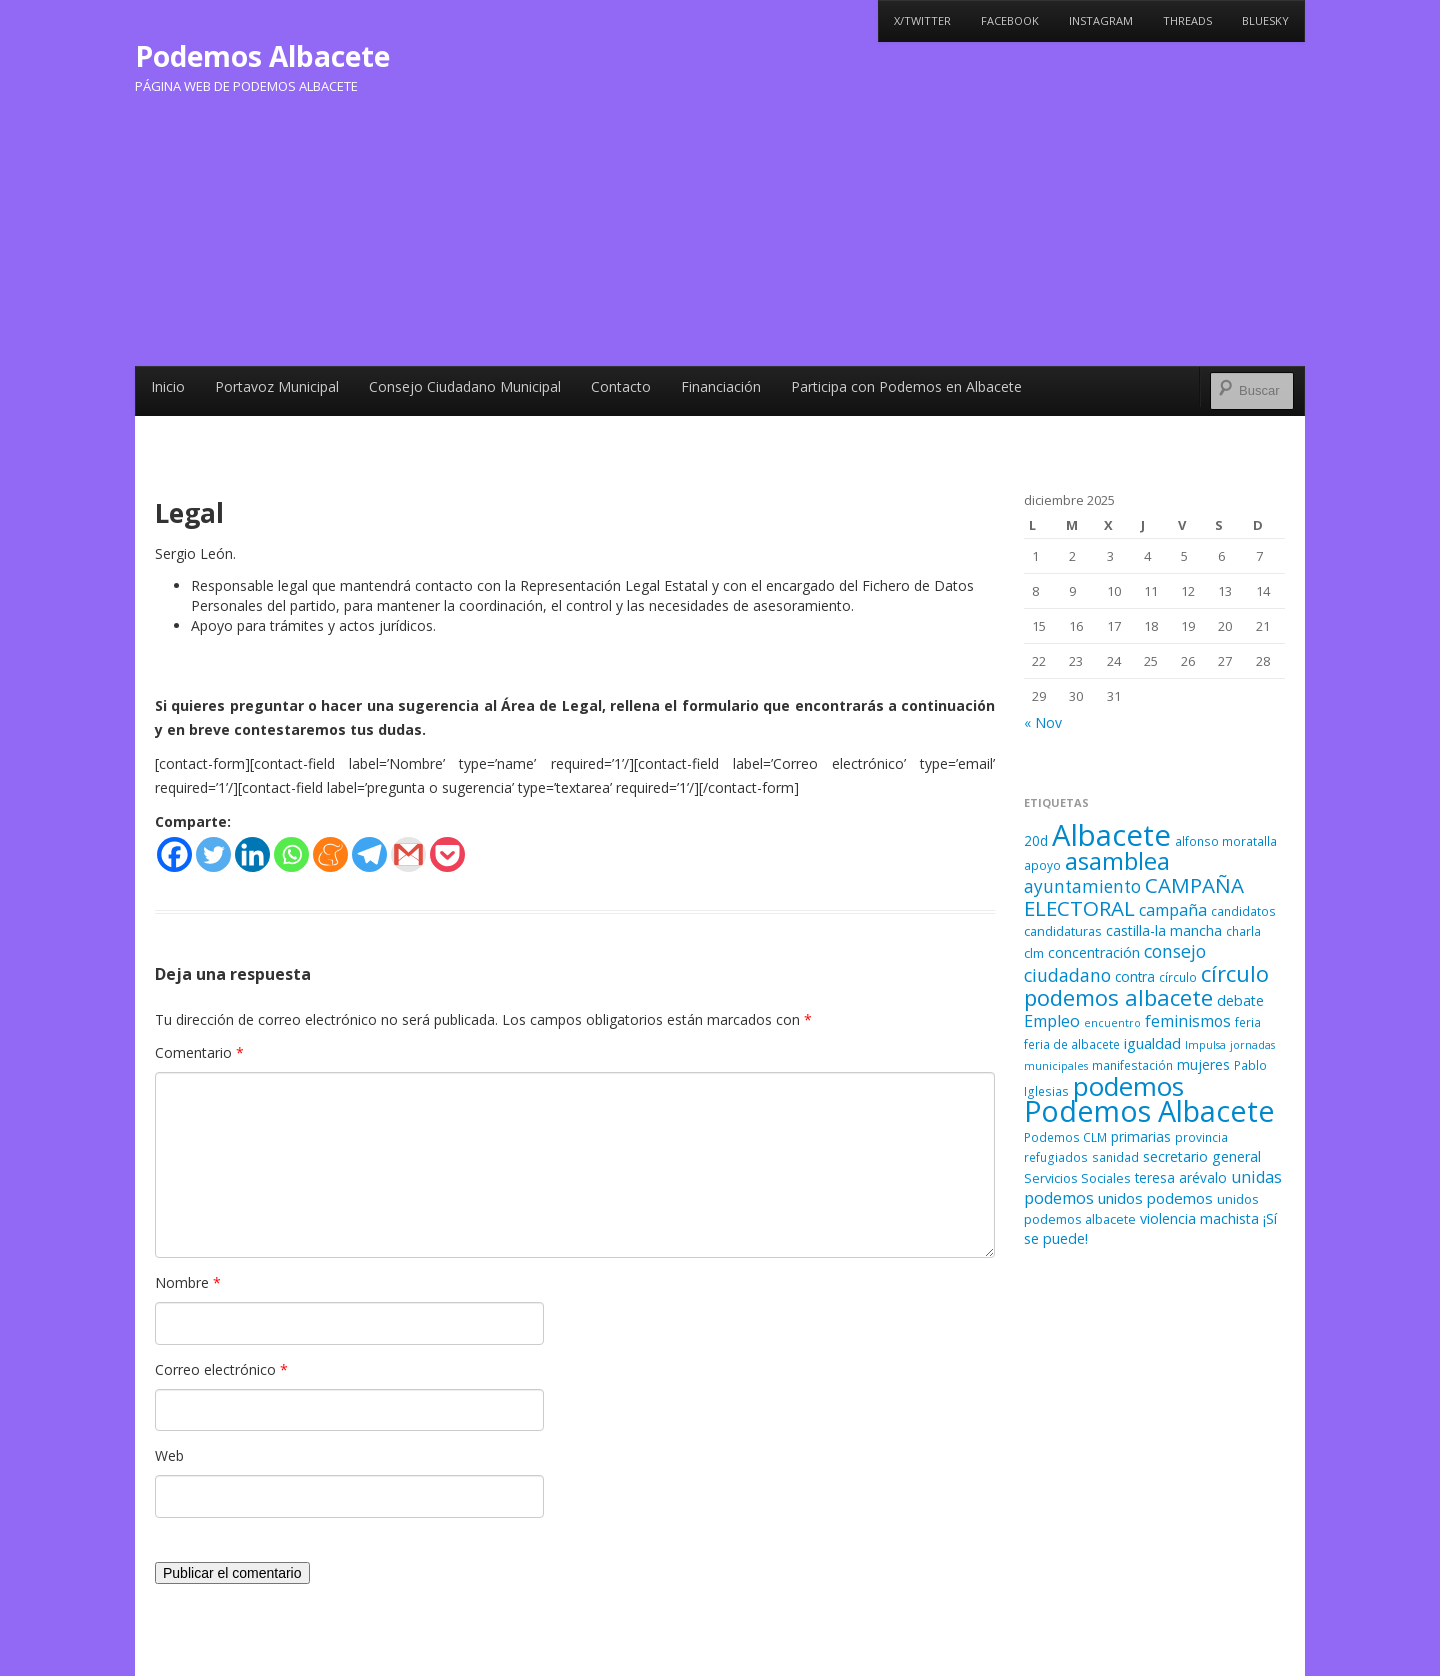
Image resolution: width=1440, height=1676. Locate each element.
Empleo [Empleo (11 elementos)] (1052, 1021)
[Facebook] (174, 854)
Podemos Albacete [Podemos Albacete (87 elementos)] (1149, 1110)
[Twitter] (213, 854)
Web (169, 1455)
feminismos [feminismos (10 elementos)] (1188, 1021)
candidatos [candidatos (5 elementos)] (1243, 911)
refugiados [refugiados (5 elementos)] (1056, 1157)
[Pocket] (447, 854)
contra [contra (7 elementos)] (1135, 976)
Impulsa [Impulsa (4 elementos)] (1205, 1045)
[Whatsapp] (291, 854)
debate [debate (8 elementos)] (1240, 1000)
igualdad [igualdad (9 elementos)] (1152, 1043)
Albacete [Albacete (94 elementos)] (1111, 835)
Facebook (1010, 20)
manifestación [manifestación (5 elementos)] (1132, 1065)
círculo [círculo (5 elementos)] (1178, 977)
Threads (1187, 20)
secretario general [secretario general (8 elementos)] (1202, 1156)
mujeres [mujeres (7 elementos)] (1203, 1064)
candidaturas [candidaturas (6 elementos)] (1063, 931)
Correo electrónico (221, 1369)
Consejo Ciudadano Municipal (465, 386)
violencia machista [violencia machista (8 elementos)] (1199, 1218)
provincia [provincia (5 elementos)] (1201, 1137)
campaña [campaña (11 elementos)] (1173, 910)
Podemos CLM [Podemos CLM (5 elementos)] (1065, 1137)
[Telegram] (369, 854)
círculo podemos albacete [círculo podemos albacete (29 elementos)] (1146, 985)
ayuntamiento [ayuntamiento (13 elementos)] (1082, 886)
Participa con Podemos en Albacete (906, 386)
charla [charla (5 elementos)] (1243, 931)
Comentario (199, 1052)
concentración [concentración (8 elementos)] (1094, 952)
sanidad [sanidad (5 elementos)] (1115, 1157)
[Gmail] (408, 854)
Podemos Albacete (262, 56)
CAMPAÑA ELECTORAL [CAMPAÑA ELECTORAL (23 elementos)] (1134, 896)
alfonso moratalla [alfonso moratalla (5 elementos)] (1226, 841)
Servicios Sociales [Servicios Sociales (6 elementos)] (1077, 1178)
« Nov (1043, 722)
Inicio (168, 386)
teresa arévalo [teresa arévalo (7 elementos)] (1181, 1177)
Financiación (721, 386)
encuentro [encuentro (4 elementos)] (1112, 1023)
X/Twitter (922, 20)
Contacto (621, 386)
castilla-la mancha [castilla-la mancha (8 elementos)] (1164, 930)
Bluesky (1265, 20)
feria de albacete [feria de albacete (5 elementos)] (1072, 1044)
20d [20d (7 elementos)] (1036, 840)
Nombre (188, 1282)
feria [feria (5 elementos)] (1248, 1022)
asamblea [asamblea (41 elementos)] (1117, 860)
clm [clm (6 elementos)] (1034, 953)
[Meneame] (330, 854)
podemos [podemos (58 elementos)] (1128, 1086)
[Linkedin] (252, 854)
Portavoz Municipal (277, 386)
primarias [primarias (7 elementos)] (1141, 1136)
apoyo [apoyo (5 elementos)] (1042, 865)
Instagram (1101, 20)
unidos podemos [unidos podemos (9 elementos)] (1155, 1198)
